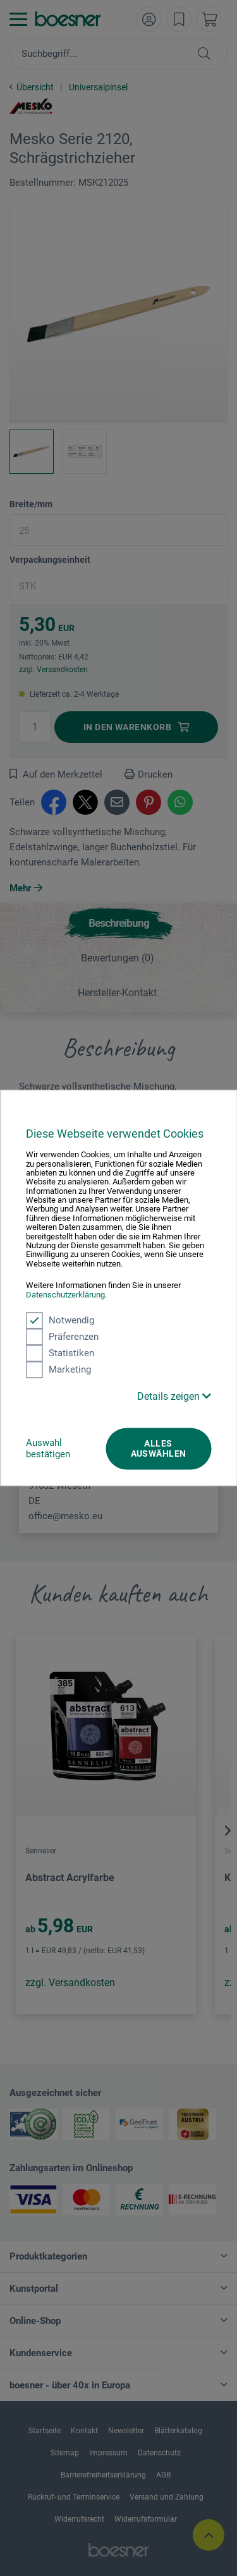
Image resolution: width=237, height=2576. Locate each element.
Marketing (58, 1369)
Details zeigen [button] (174, 1396)
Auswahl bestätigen (48, 1448)
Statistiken (60, 1353)
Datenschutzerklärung (65, 1294)
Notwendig (60, 1320)
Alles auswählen (158, 1448)
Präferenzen (62, 1336)
